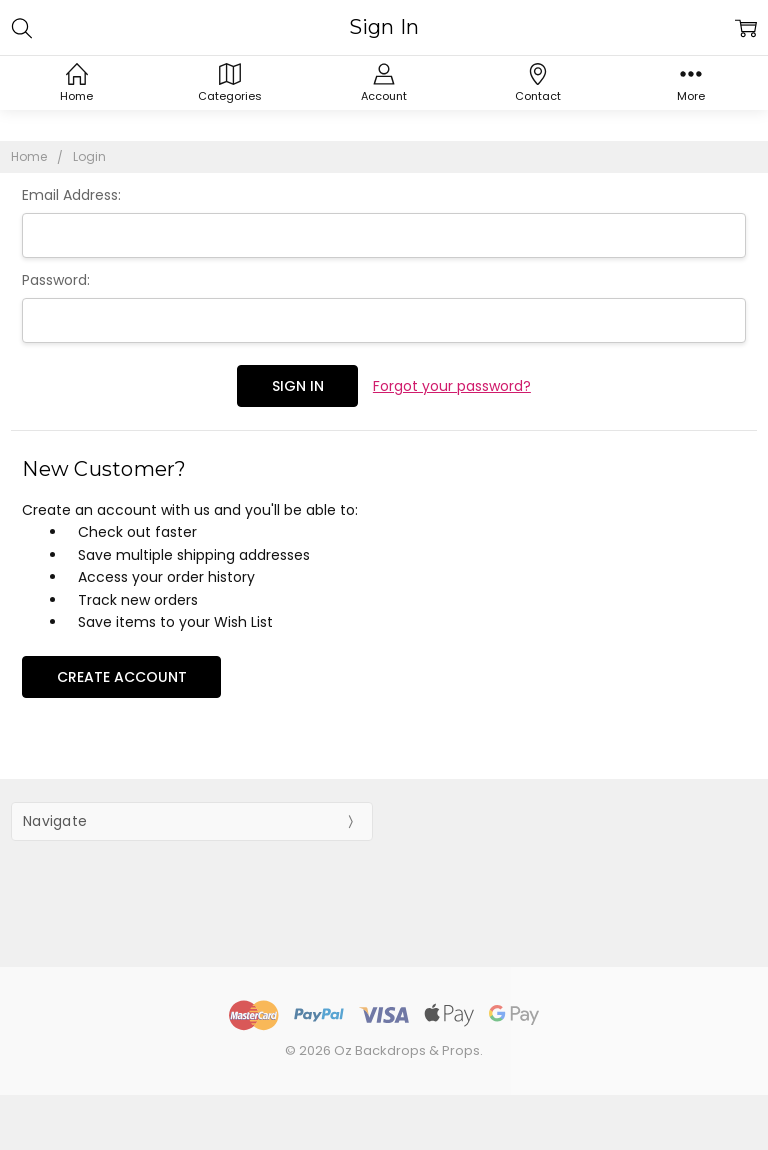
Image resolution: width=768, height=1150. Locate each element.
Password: (56, 280)
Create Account (122, 677)
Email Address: (71, 195)
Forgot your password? (452, 386)
